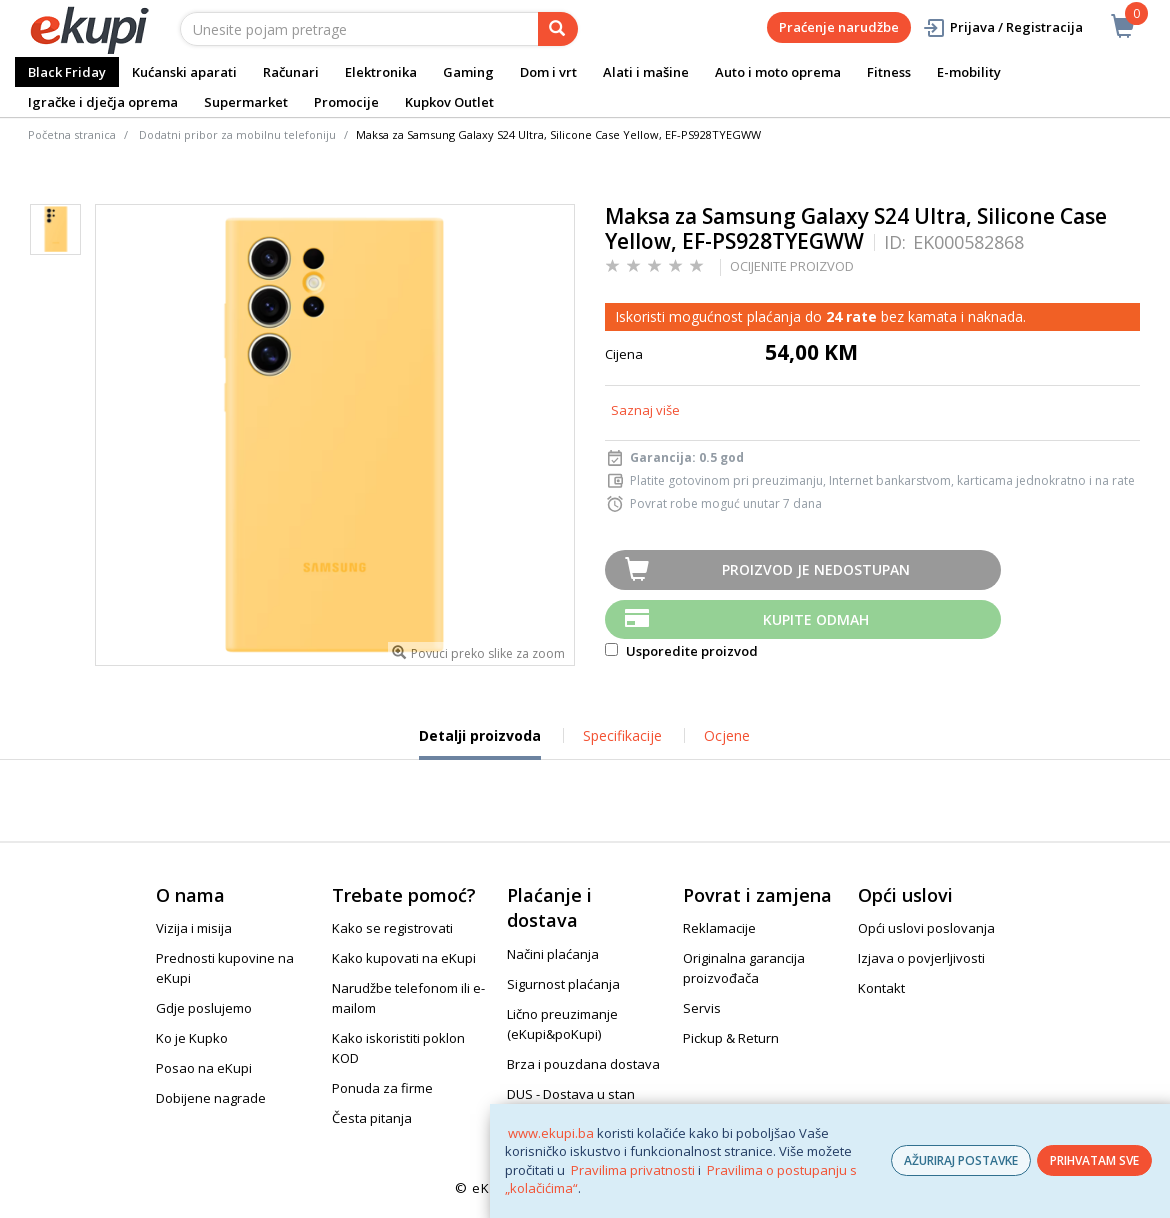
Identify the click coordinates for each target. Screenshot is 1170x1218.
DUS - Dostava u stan (571, 1094)
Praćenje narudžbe (839, 27)
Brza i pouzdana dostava (583, 1064)
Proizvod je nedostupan (816, 569)
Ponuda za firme (382, 1088)
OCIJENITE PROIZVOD (792, 266)
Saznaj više (645, 410)
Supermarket (246, 102)
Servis (702, 1008)
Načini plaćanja (553, 954)
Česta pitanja (372, 1118)
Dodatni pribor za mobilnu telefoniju (237, 134)
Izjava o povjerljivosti (921, 958)
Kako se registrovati (392, 928)
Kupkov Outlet (449, 102)
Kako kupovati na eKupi (404, 958)
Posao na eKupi (204, 1068)
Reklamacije (719, 928)
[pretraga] (558, 29)
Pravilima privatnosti (633, 1170)
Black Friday (67, 72)
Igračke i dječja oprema (103, 102)
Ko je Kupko (192, 1038)
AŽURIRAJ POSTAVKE (961, 1160)
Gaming (468, 72)
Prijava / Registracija (1002, 27)
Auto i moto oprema (778, 72)
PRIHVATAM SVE (1094, 1160)
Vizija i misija (194, 928)
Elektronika (381, 72)
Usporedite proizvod (681, 651)
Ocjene (727, 735)
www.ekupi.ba (551, 1133)
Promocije (346, 102)
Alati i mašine (646, 72)
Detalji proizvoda (480, 743)
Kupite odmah (816, 619)
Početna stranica (72, 134)
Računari (291, 72)
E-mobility (969, 72)
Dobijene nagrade (211, 1098)
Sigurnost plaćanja (563, 984)
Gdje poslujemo (204, 1008)
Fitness (889, 72)
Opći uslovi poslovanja (926, 928)
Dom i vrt (548, 72)
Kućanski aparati (184, 72)
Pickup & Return (731, 1038)
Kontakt (881, 988)
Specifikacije (622, 735)
